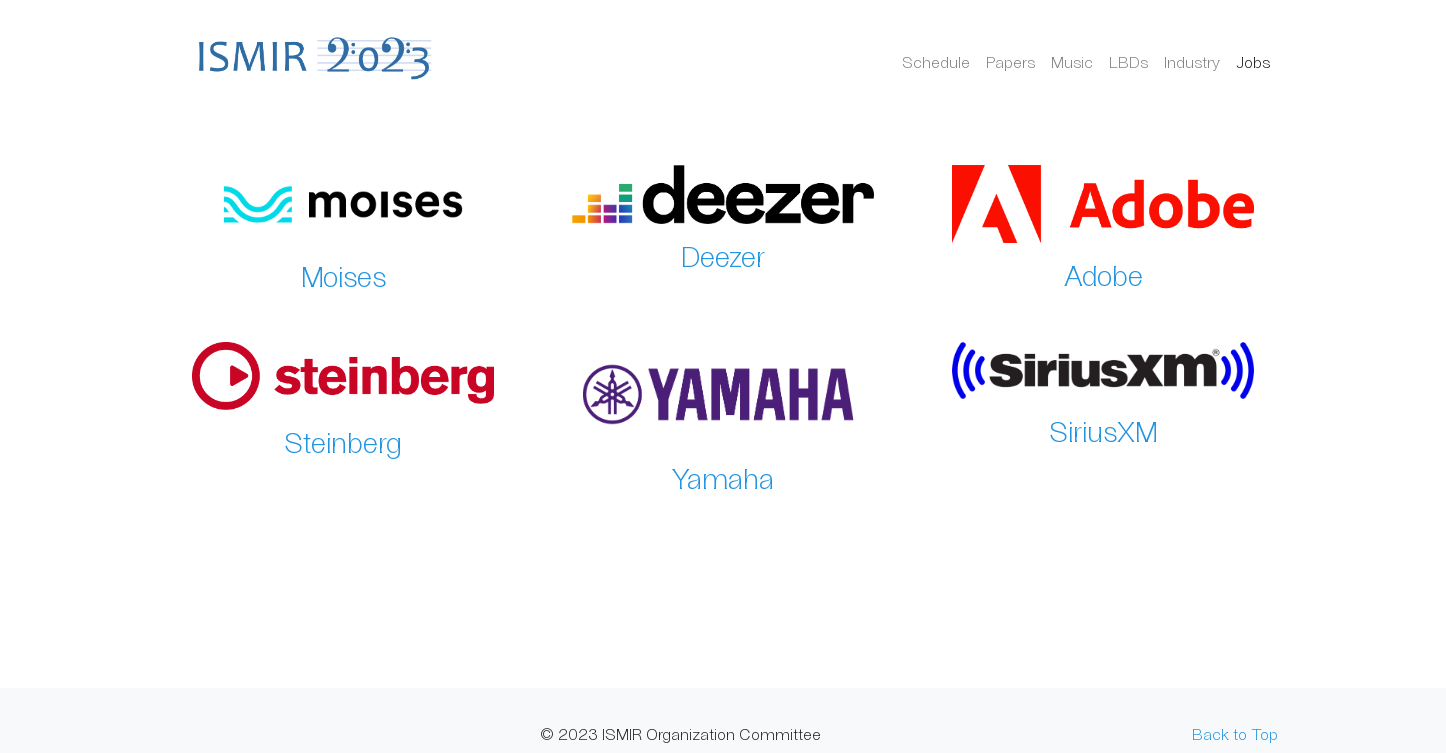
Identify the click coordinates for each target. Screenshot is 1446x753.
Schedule (936, 61)
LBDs (1128, 61)
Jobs (1253, 61)
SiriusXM (1103, 431)
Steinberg (343, 442)
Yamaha (723, 478)
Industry (1192, 61)
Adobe (1103, 275)
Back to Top (1235, 733)
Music (1072, 61)
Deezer (723, 256)
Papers (1010, 61)
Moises (343, 276)
